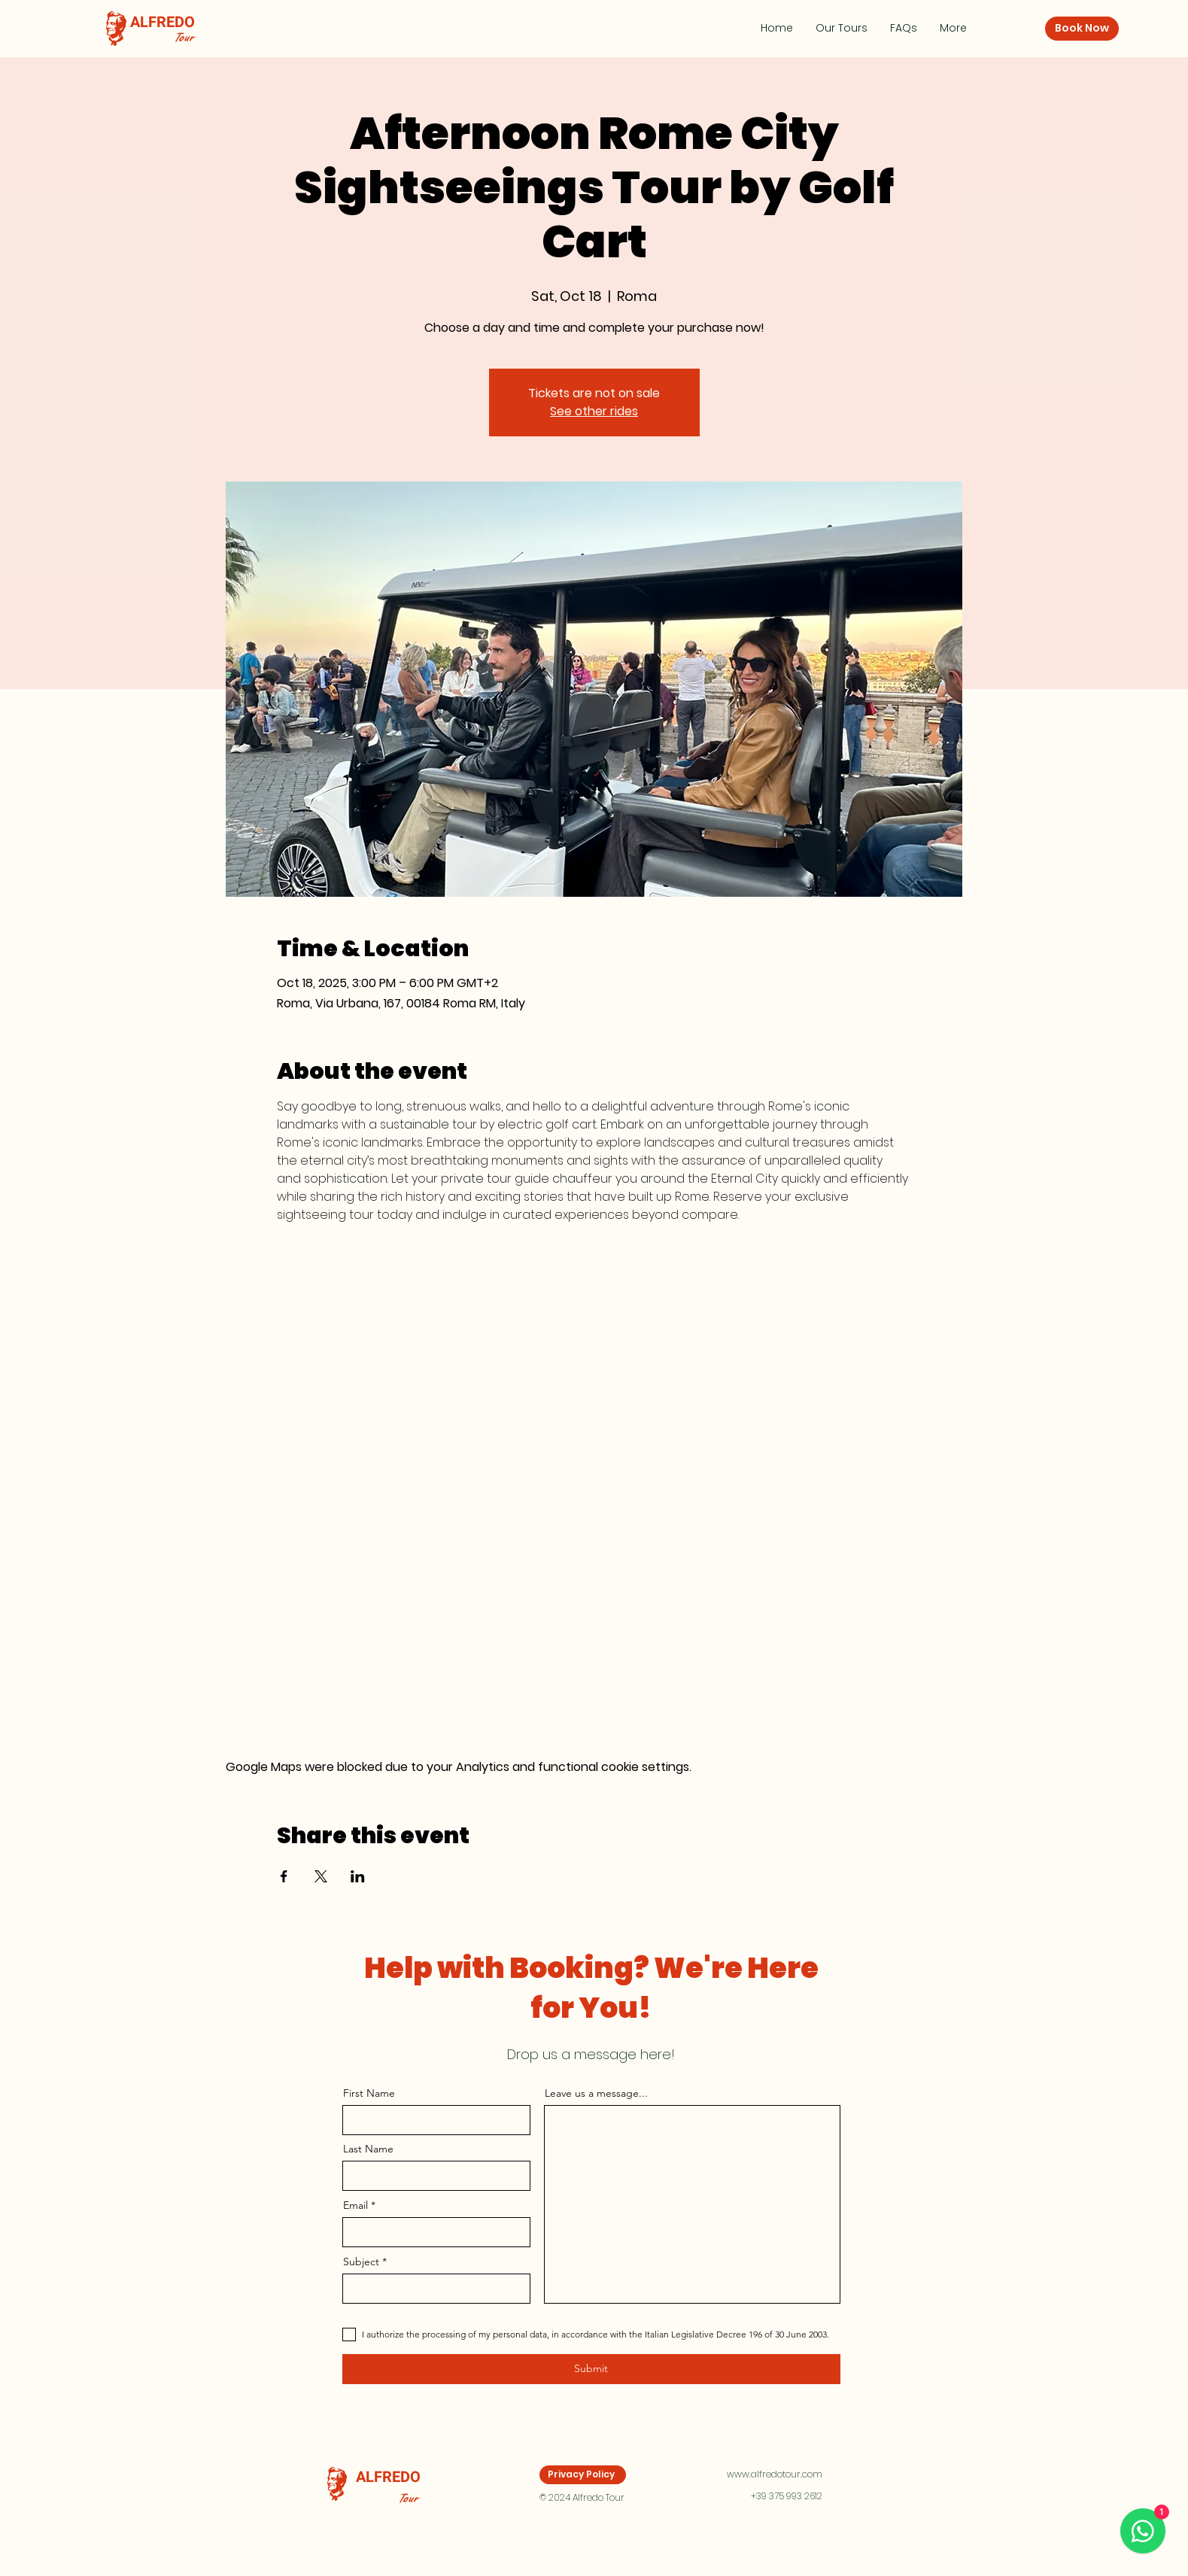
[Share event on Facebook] (284, 1876)
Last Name (368, 2148)
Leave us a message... (596, 2093)
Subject (361, 2261)
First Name (369, 2093)
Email (355, 2205)
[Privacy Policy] (582, 2474)
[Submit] (591, 2369)
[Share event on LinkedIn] (358, 1876)
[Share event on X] (321, 1876)
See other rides (594, 411)
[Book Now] (1082, 29)
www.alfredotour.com (774, 2474)
